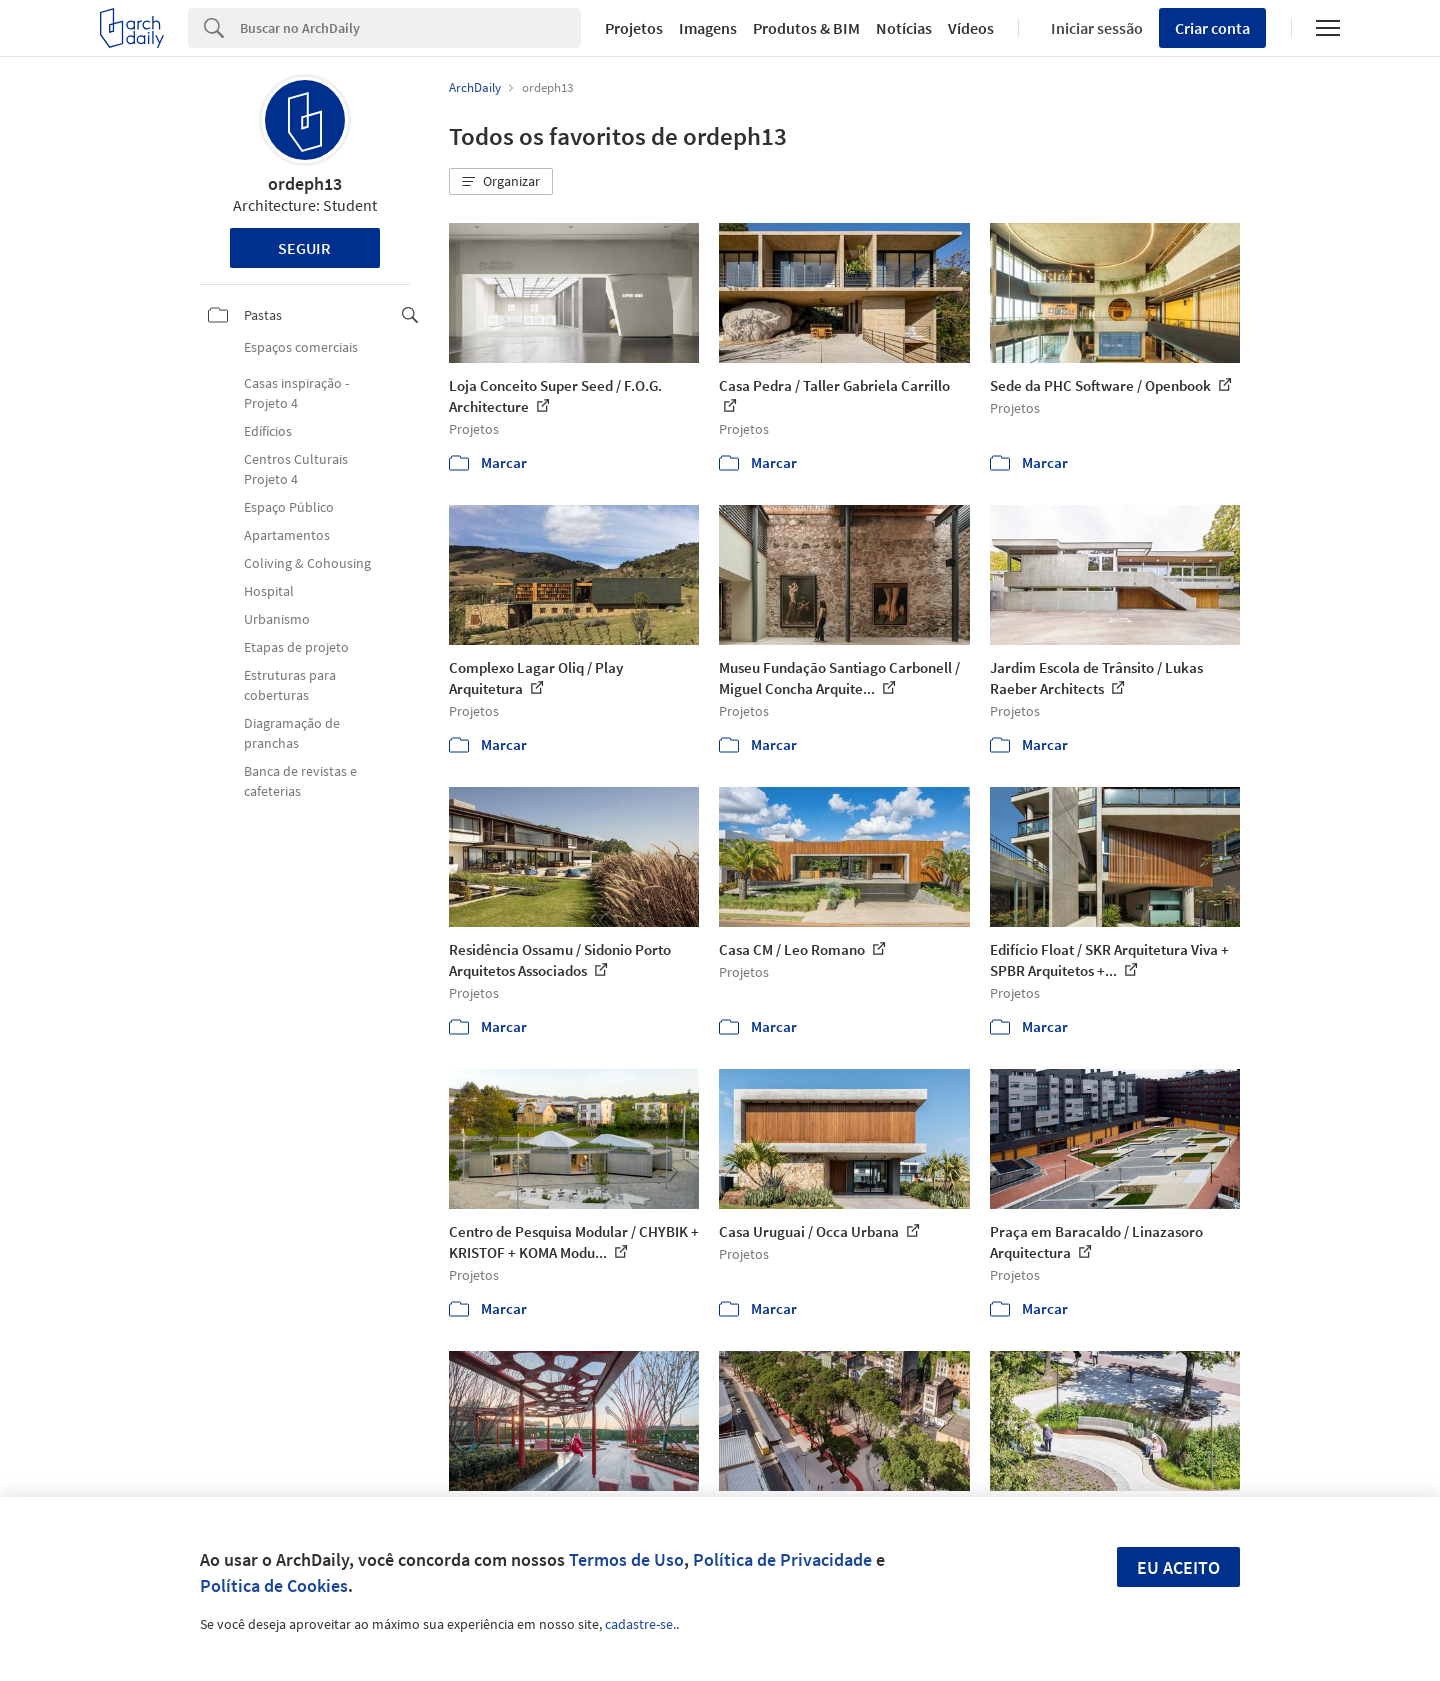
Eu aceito (1178, 1567)
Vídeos (971, 28)
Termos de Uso (626, 1559)
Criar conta (1212, 28)
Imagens (708, 28)
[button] (501, 182)
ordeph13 (305, 183)
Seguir (304, 248)
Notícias (904, 28)
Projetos (634, 28)
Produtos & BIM (806, 28)
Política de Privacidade (782, 1559)
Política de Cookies (274, 1585)
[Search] (410, 28)
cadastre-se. (640, 1624)
